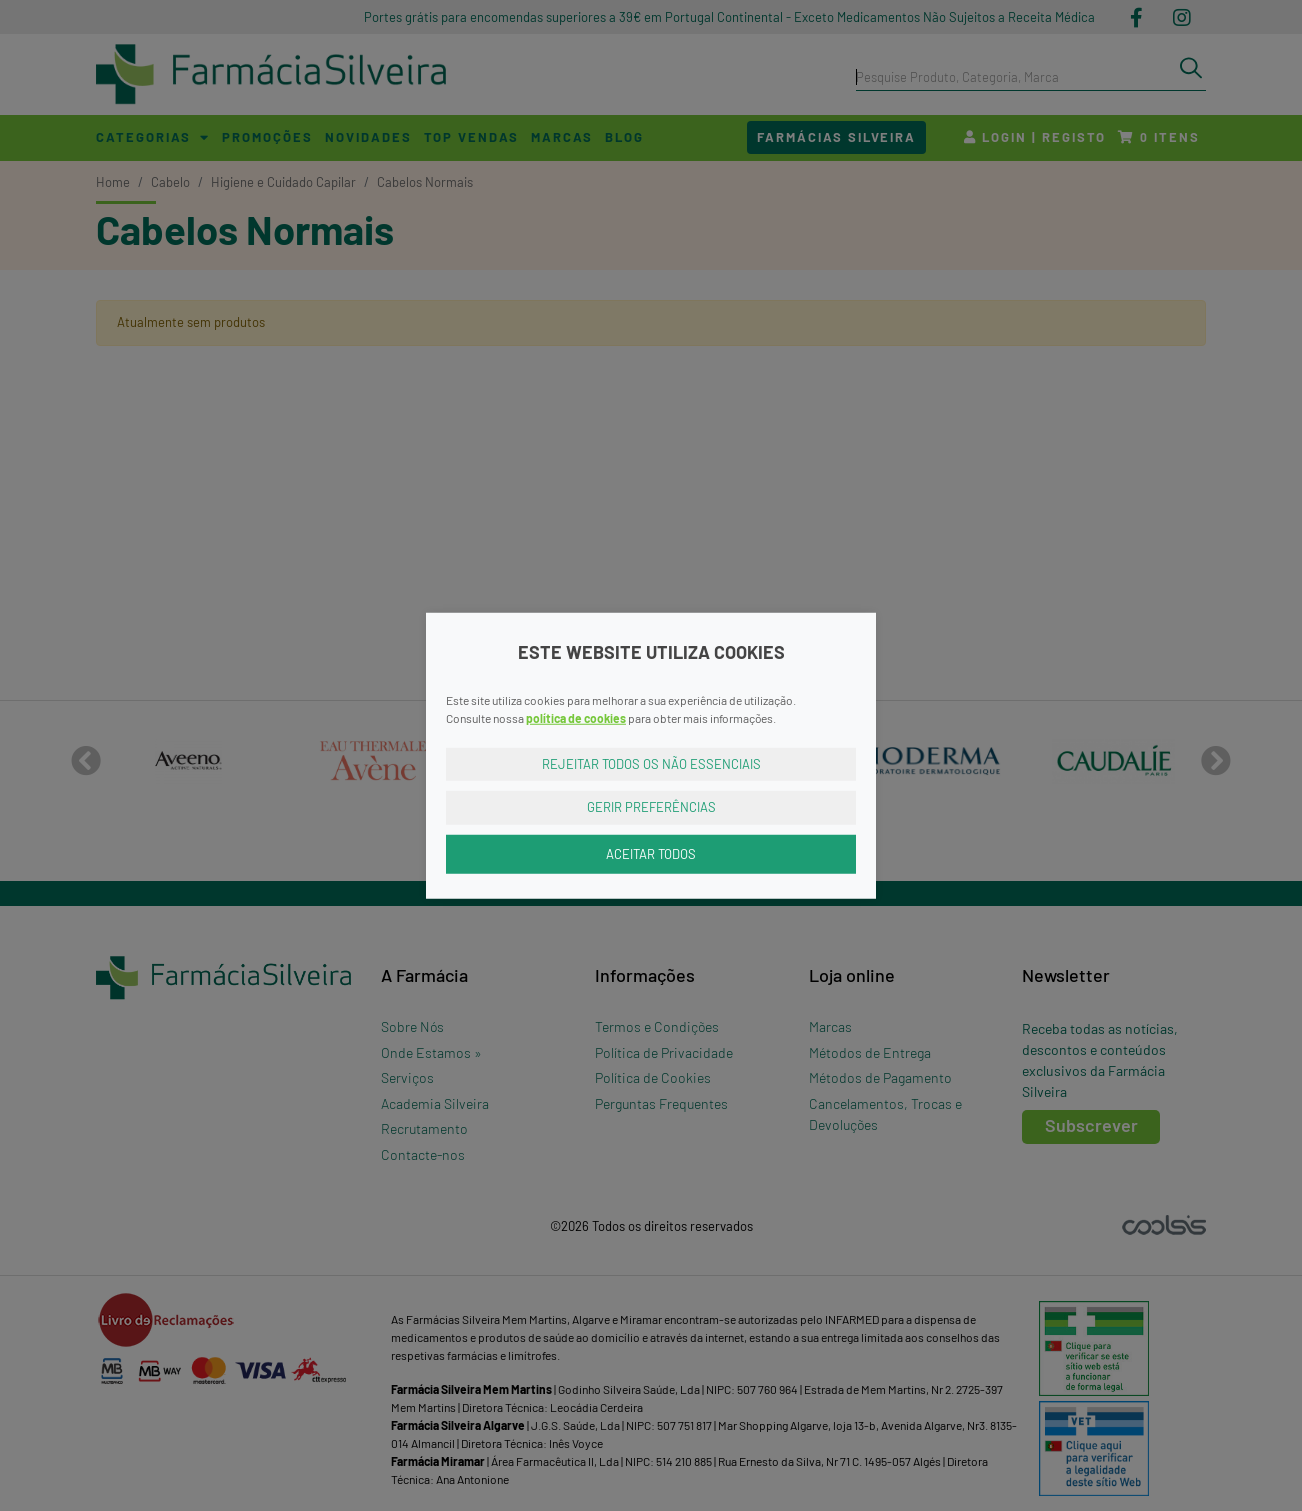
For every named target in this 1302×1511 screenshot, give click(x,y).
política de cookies (576, 717)
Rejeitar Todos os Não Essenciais (651, 763)
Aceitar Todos (651, 853)
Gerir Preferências (651, 807)
